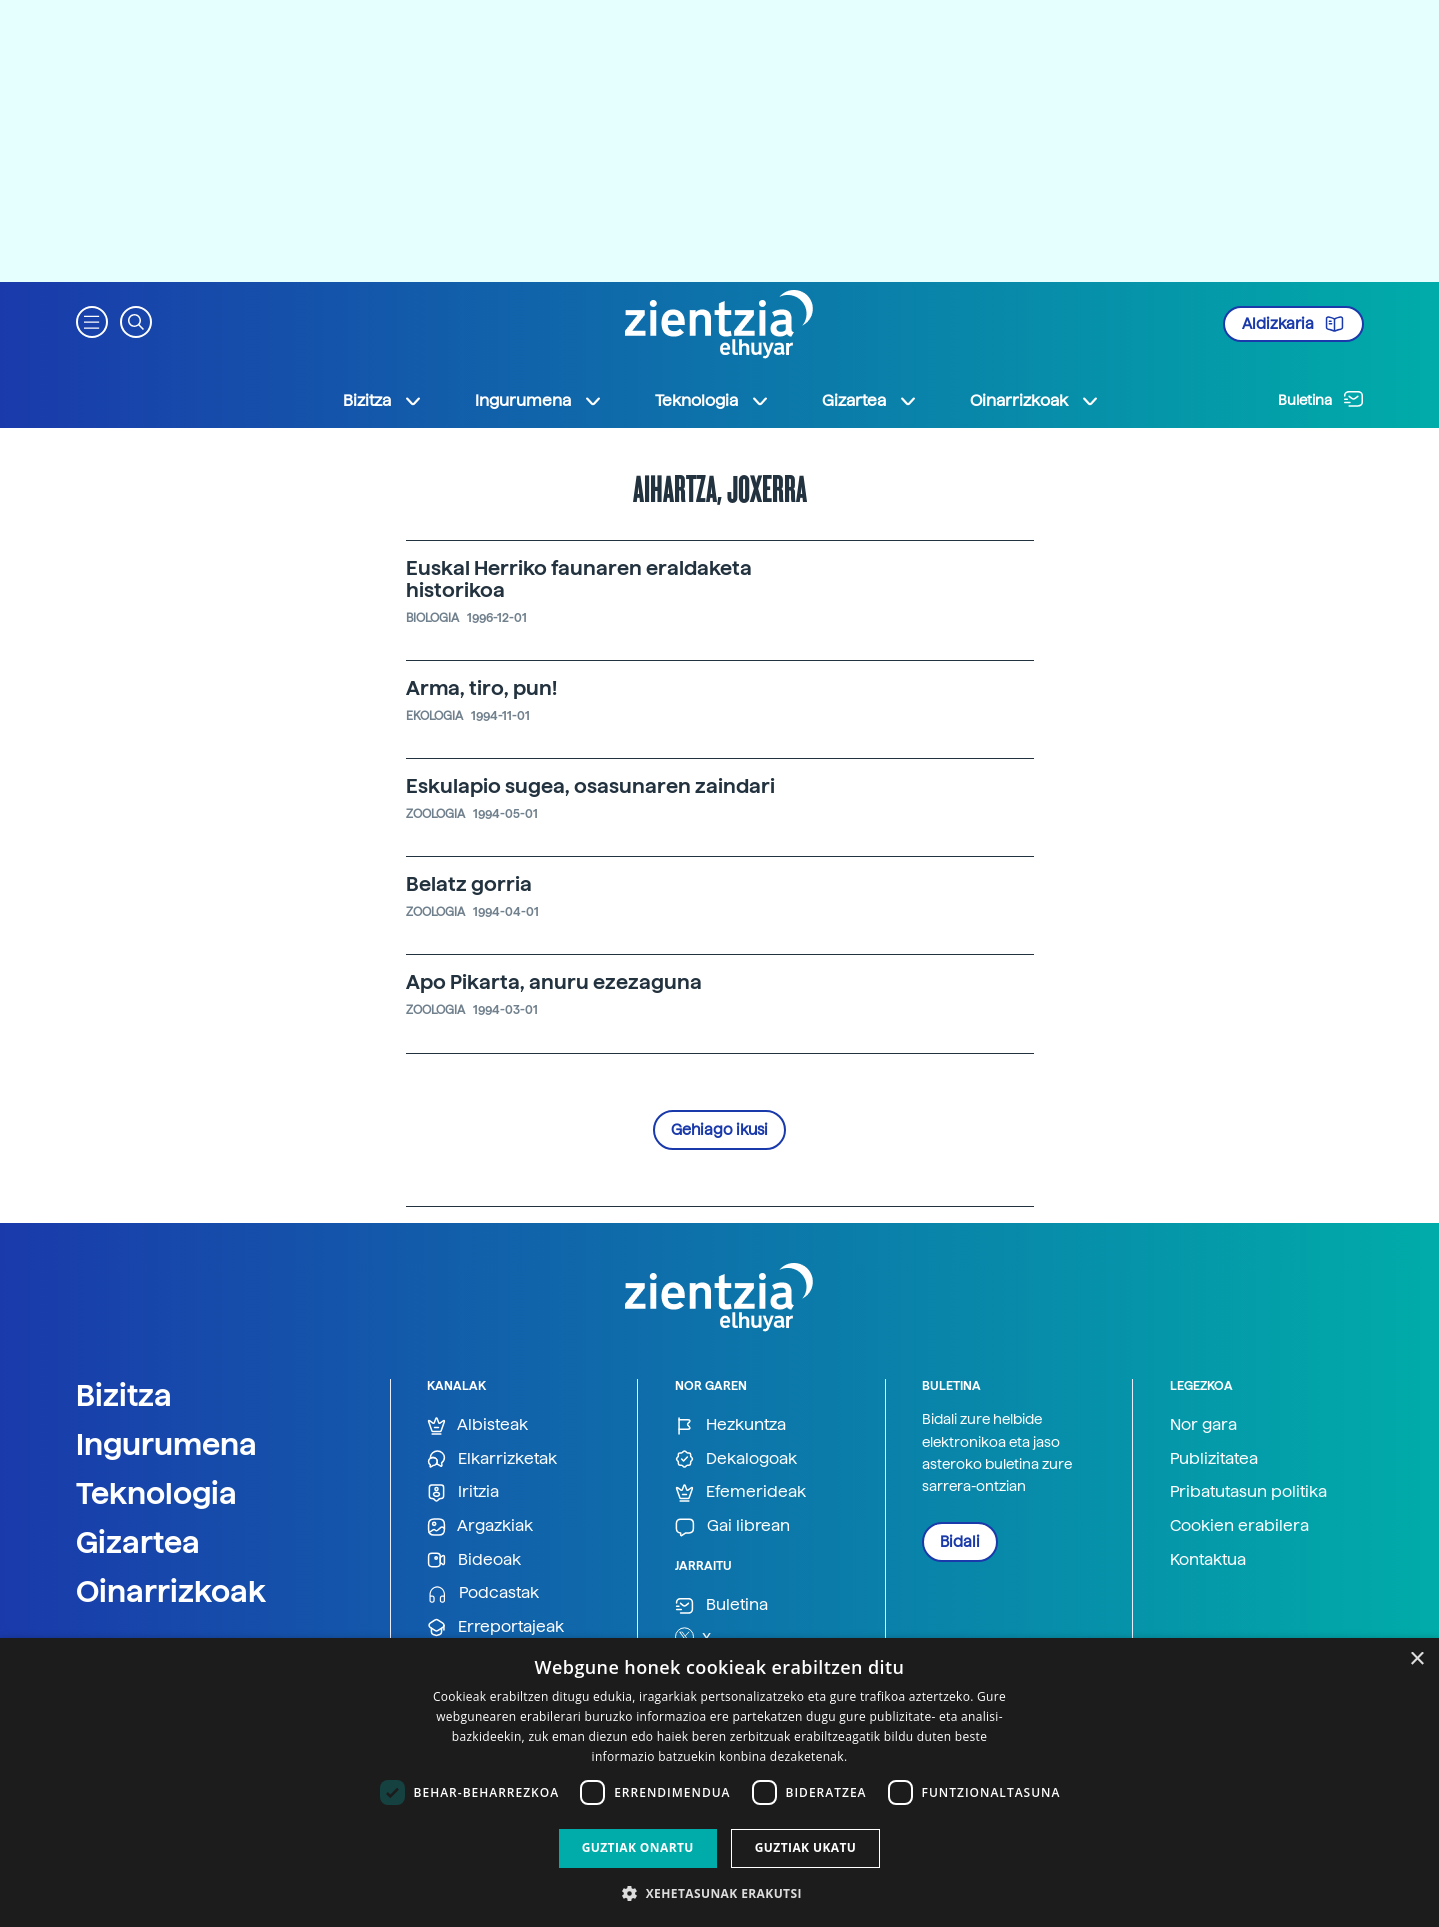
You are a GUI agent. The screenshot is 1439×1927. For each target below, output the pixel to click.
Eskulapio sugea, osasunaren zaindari (590, 786)
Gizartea (138, 1542)
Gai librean (732, 1526)
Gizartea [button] (870, 401)
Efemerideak (740, 1492)
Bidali (960, 1542)
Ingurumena (166, 1444)
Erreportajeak (495, 1627)
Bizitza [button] (383, 401)
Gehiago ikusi (719, 1130)
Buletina (1321, 399)
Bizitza (124, 1395)
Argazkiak (480, 1526)
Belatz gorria (469, 884)
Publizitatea (1214, 1458)
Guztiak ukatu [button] (806, 1847)
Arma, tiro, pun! (481, 688)
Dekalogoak (736, 1459)
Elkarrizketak (492, 1459)
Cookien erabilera (1239, 1525)
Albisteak (477, 1425)
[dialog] (719, 1782)
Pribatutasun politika (1248, 1491)
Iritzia (463, 1492)
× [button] (1416, 1659)
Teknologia (156, 1493)
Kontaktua (1208, 1559)
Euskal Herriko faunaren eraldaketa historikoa (579, 579)
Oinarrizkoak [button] (1035, 401)
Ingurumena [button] (539, 401)
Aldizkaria (1293, 324)
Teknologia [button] (712, 401)
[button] (92, 320)
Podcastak (483, 1593)
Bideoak (474, 1560)
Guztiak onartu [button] (638, 1847)
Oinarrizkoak (171, 1591)
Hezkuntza (730, 1425)
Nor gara (1203, 1424)
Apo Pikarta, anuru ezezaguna (554, 982)
